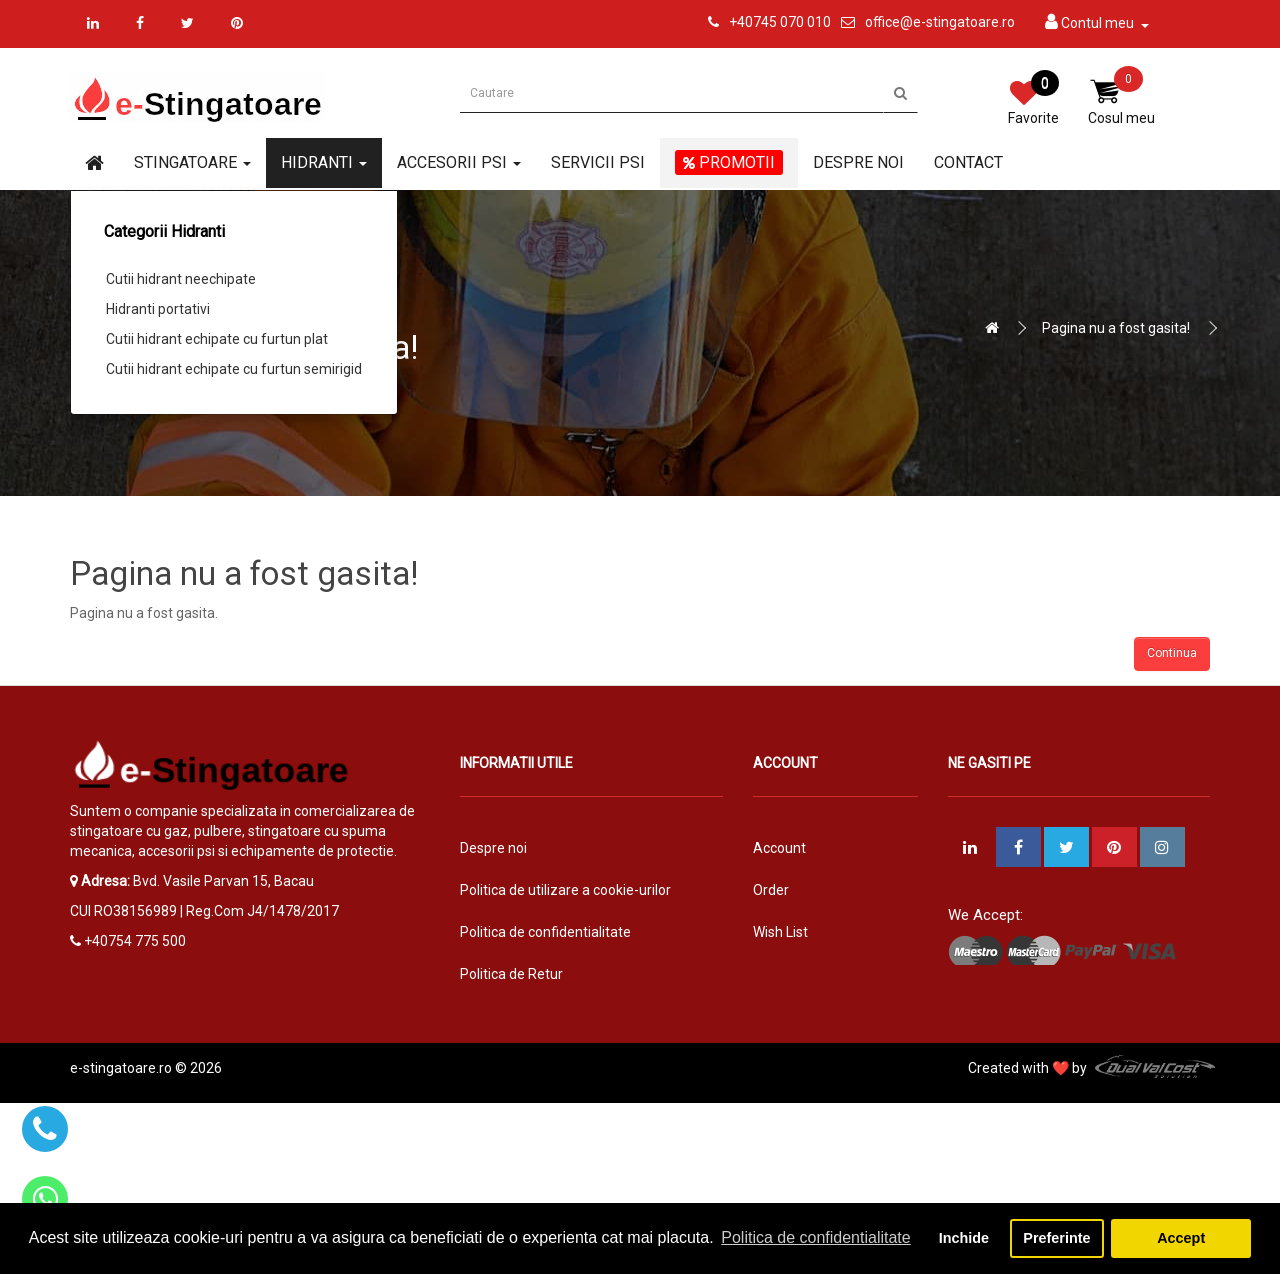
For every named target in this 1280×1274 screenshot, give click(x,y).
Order (771, 890)
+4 (737, 22)
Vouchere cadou (804, 1016)
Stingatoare (192, 162)
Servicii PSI (598, 162)
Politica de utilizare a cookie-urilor (565, 890)
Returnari (782, 974)
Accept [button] (1181, 1238)
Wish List (780, 932)
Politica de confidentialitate (545, 932)
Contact (968, 162)
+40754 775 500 (135, 941)
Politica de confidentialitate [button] (815, 1237)
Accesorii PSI (459, 162)
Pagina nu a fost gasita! (1116, 328)
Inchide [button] (964, 1238)
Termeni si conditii (517, 1016)
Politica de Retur (511, 974)
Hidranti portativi (158, 309)
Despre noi (858, 162)
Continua (1172, 653)
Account (779, 848)
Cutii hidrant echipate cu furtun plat (217, 339)
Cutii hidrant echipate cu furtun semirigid (234, 369)
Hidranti (324, 162)
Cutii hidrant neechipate (181, 279)
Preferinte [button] (1056, 1238)
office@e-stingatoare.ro (940, 22)
